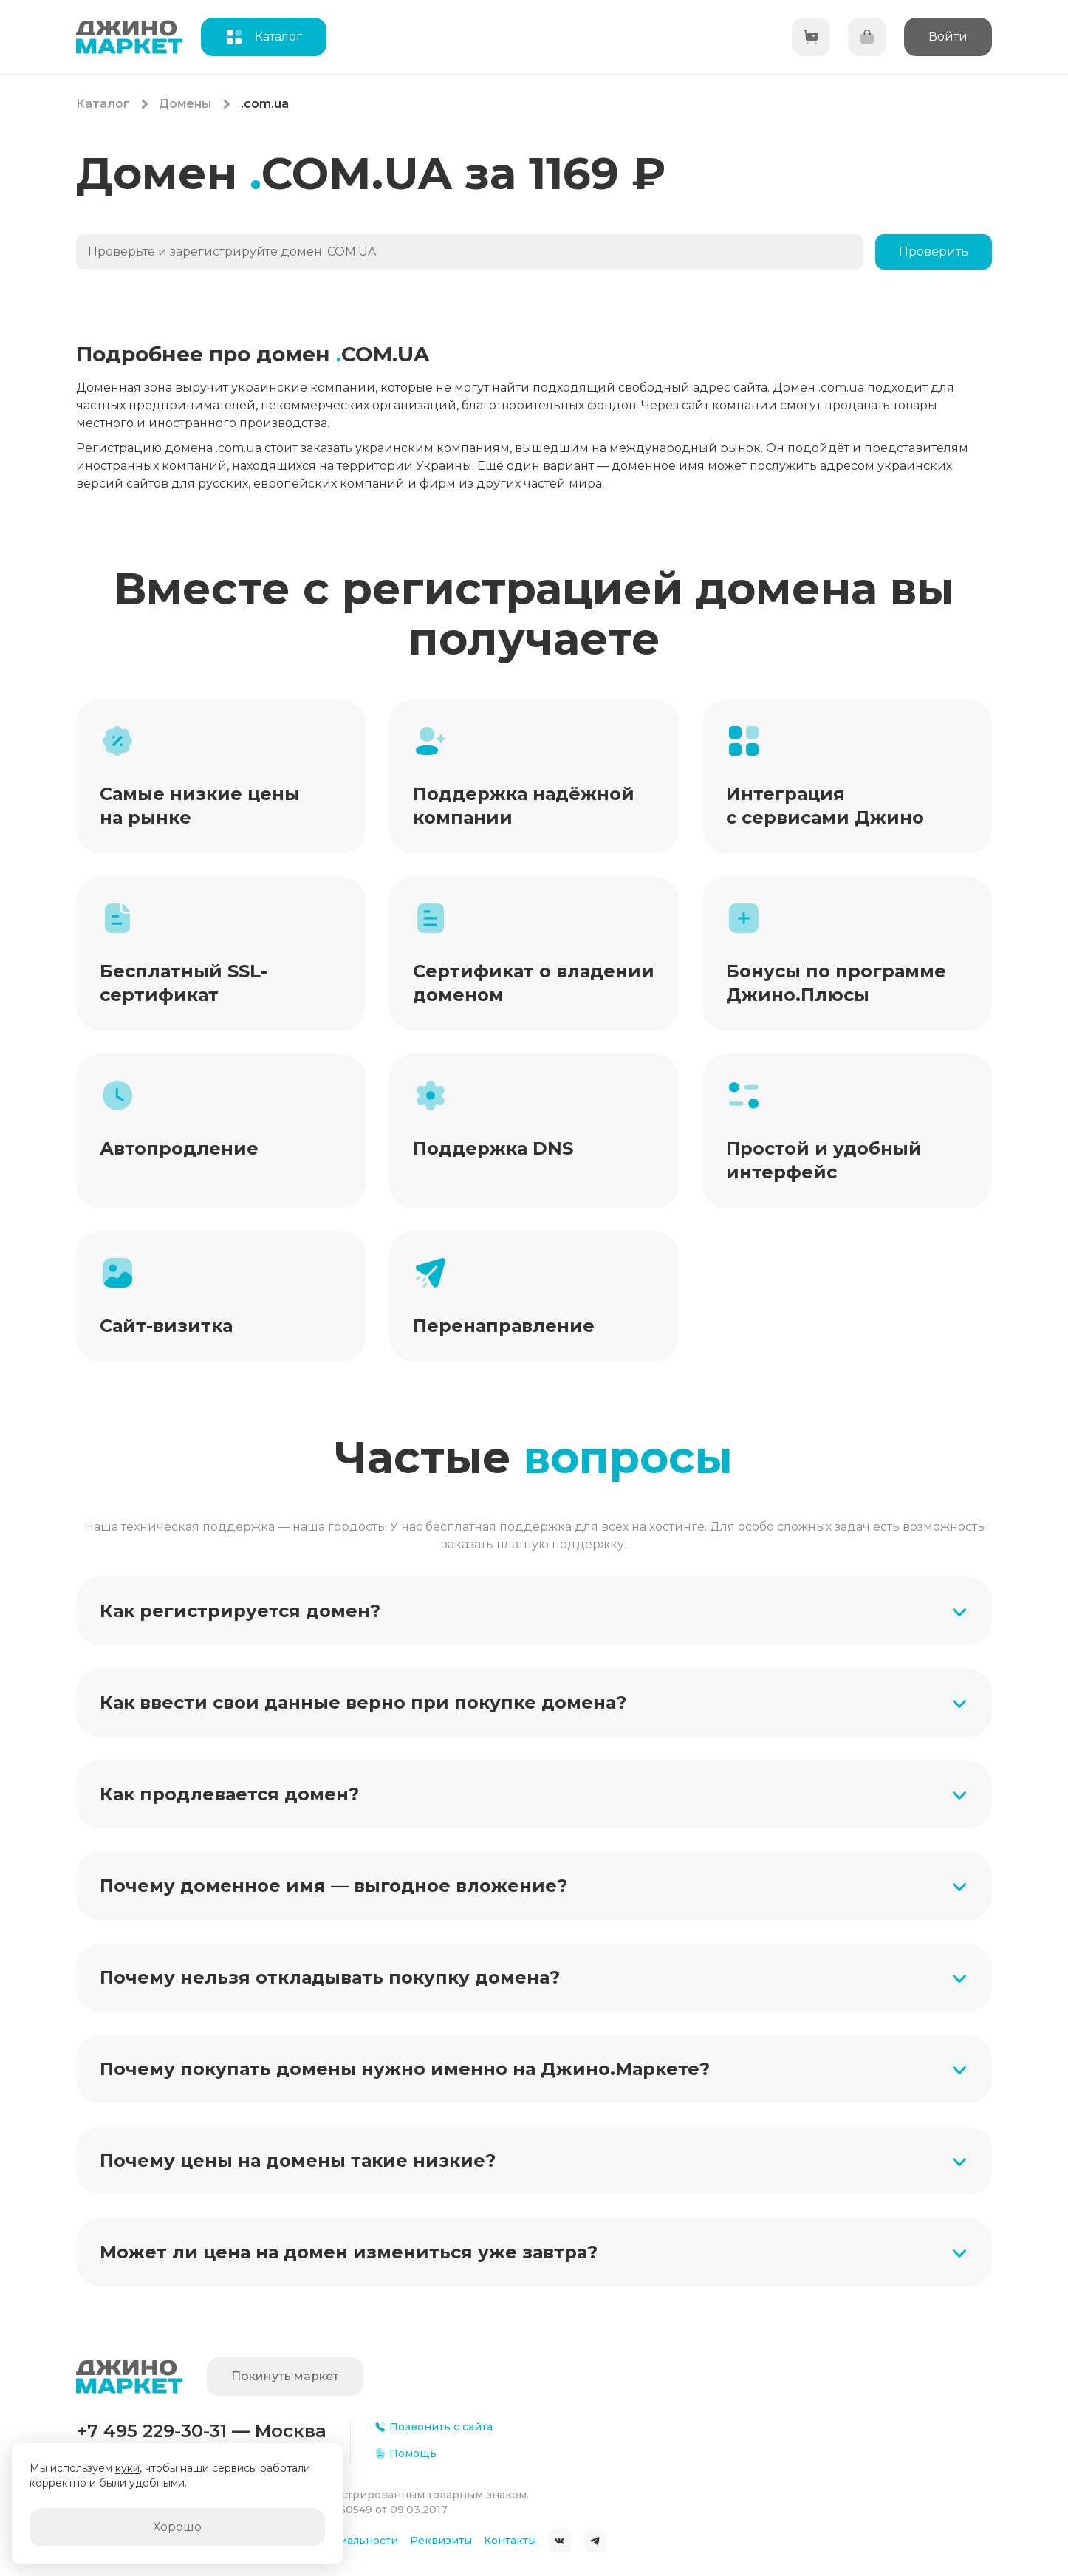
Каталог (102, 104)
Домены (185, 104)
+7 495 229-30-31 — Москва (201, 2431)
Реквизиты (441, 2540)
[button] (534, 1611)
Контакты (510, 2540)
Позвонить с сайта (433, 2426)
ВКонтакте (560, 2540)
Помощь (405, 2453)
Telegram (595, 2540)
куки (127, 2468)
